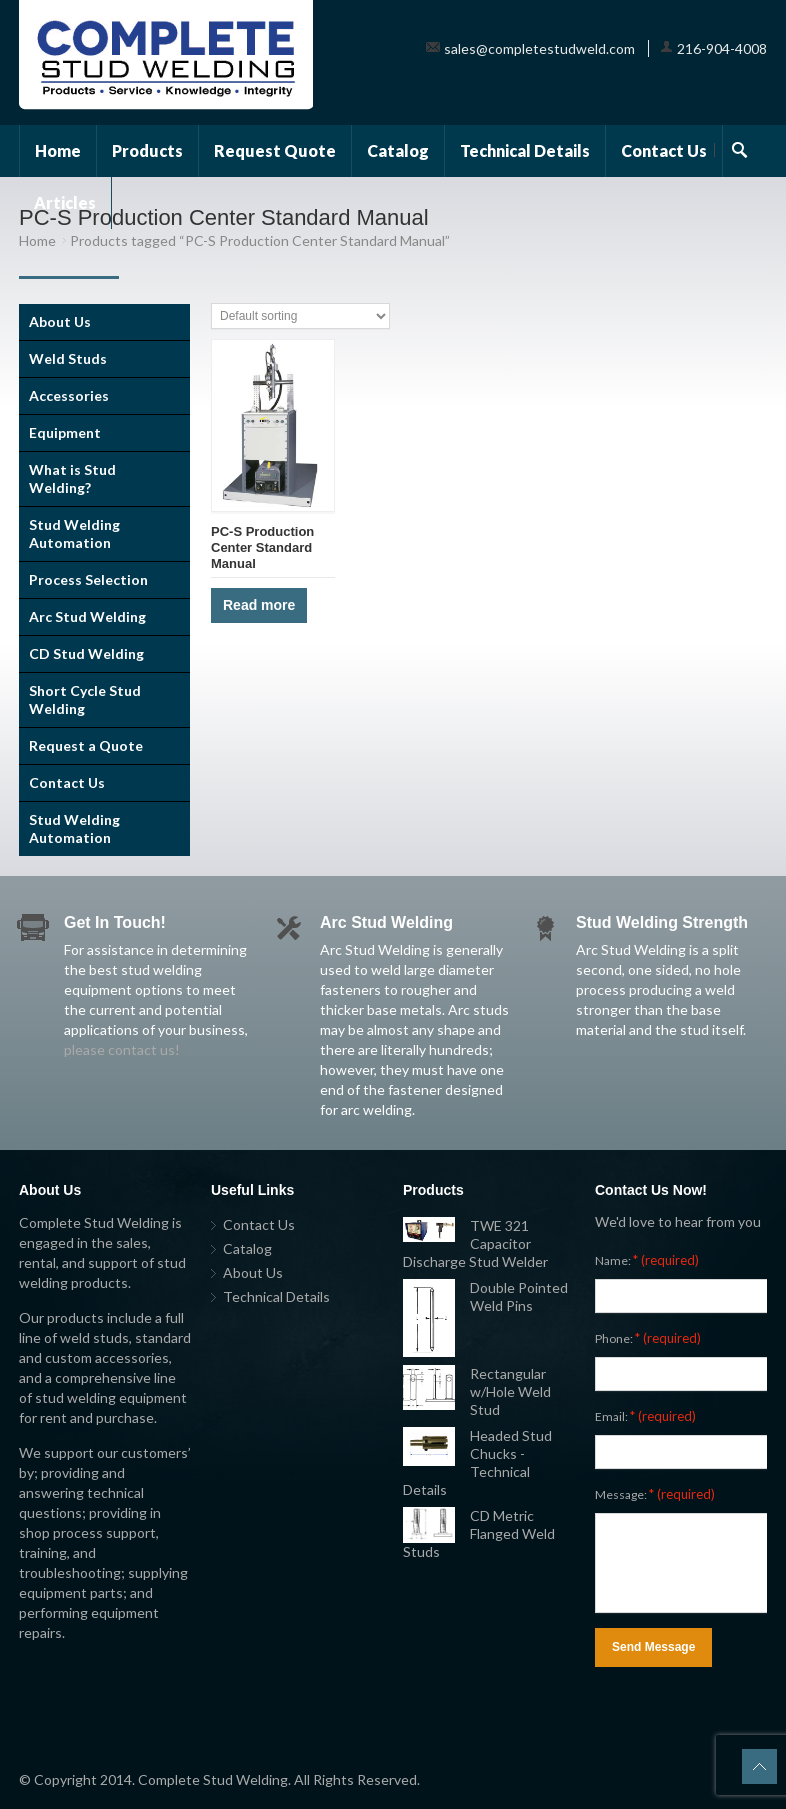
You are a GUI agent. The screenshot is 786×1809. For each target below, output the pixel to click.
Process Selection (88, 579)
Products (147, 150)
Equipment (65, 432)
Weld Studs (68, 358)
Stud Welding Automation (74, 533)
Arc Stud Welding (87, 616)
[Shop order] (300, 316)
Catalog (398, 150)
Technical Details (525, 150)
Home (58, 150)
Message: (655, 1494)
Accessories (69, 395)
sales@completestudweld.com (539, 48)
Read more (259, 605)
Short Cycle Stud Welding (85, 699)
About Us (60, 321)
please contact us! (122, 1049)
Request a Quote (86, 745)
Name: (647, 1260)
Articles (65, 202)
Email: (645, 1416)
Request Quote (275, 150)
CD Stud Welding (86, 653)
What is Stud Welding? (72, 478)
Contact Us (664, 150)
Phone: (648, 1338)
